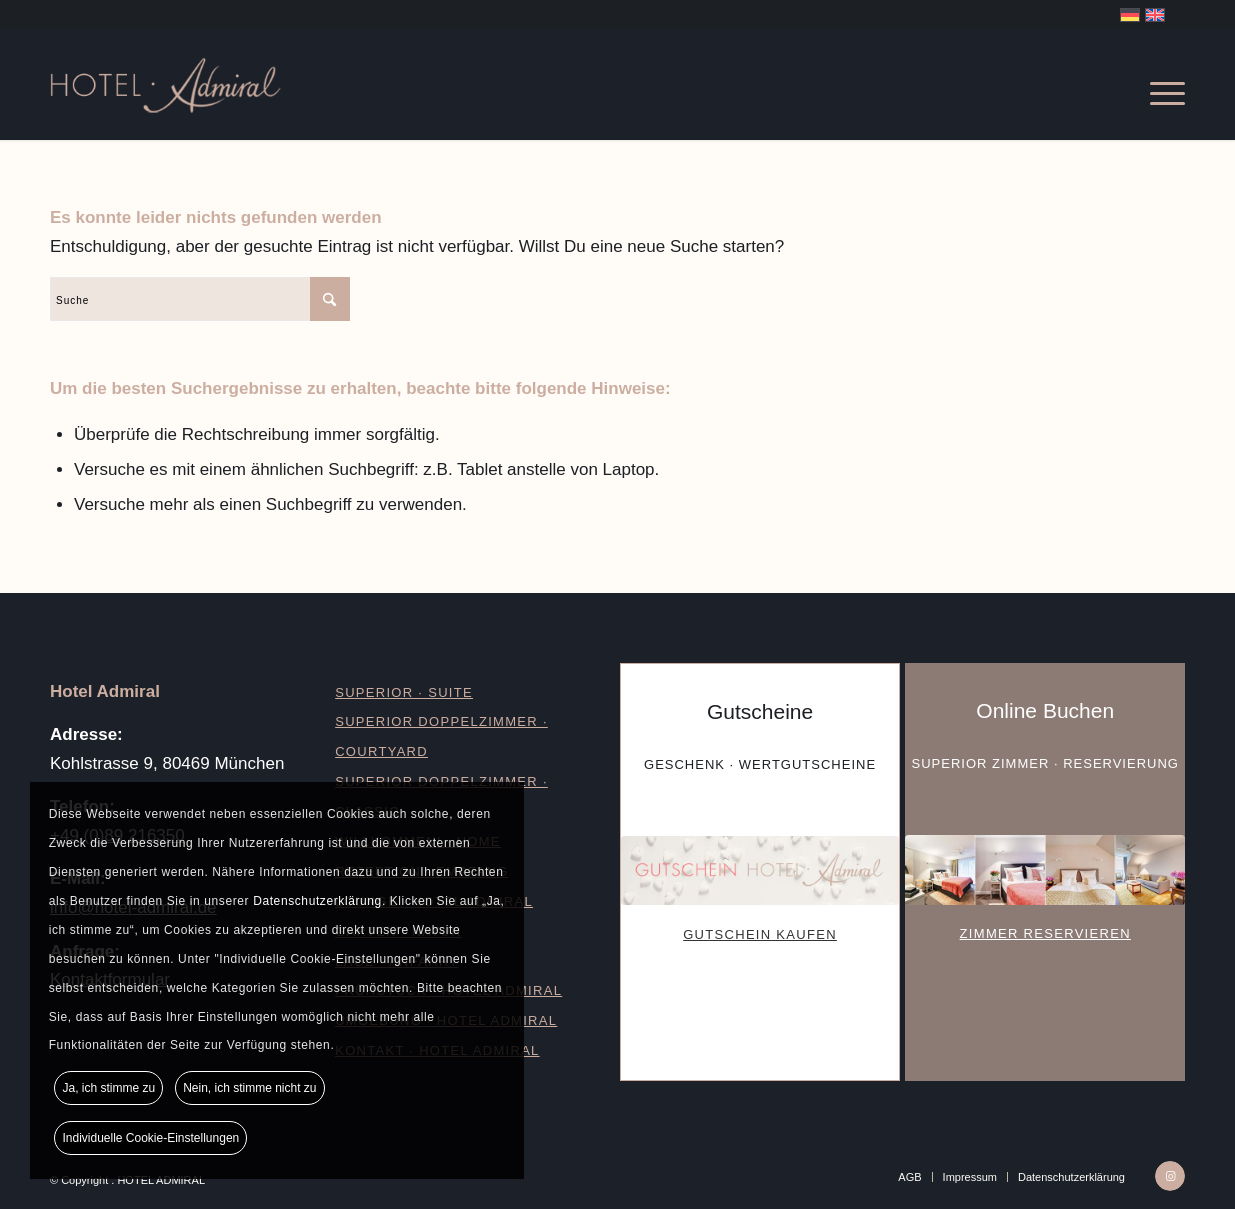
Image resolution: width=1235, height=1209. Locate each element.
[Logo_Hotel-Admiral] (233, 85)
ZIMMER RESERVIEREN (1045, 933)
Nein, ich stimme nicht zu (249, 1087)
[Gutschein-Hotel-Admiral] (759, 870)
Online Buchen (1045, 710)
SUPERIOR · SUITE (404, 692)
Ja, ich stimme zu (109, 1087)
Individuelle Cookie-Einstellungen (151, 1137)
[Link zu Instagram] (1170, 1176)
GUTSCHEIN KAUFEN (760, 934)
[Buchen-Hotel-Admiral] (1045, 869)
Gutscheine (760, 711)
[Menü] (1157, 85)
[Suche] (200, 299)
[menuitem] (1157, 85)
